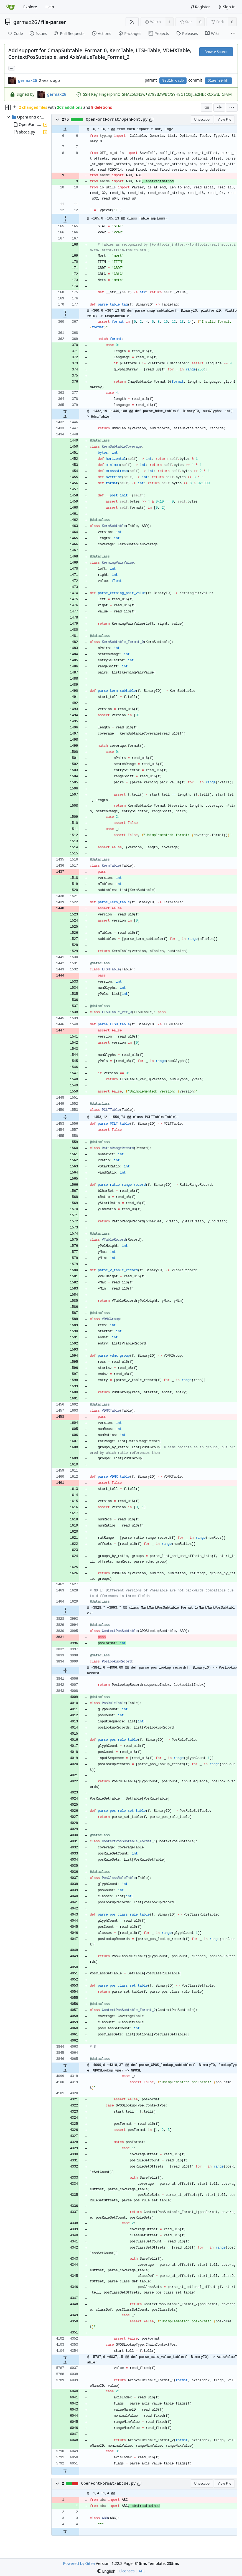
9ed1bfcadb (173, 81)
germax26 (25, 22)
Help (49, 6)
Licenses (127, 2571)
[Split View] (219, 107)
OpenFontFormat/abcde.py (108, 2483)
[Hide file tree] (8, 107)
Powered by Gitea (79, 2563)
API (142, 2571)
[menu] (232, 107)
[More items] (233, 33)
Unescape (202, 119)
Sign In (227, 6)
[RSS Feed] (132, 21)
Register (200, 6)
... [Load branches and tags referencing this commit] (11, 68)
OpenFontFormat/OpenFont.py (116, 119)
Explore (30, 6)
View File (224, 119)
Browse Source (216, 51)
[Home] (10, 7)
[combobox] (206, 107)
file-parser (53, 22)
